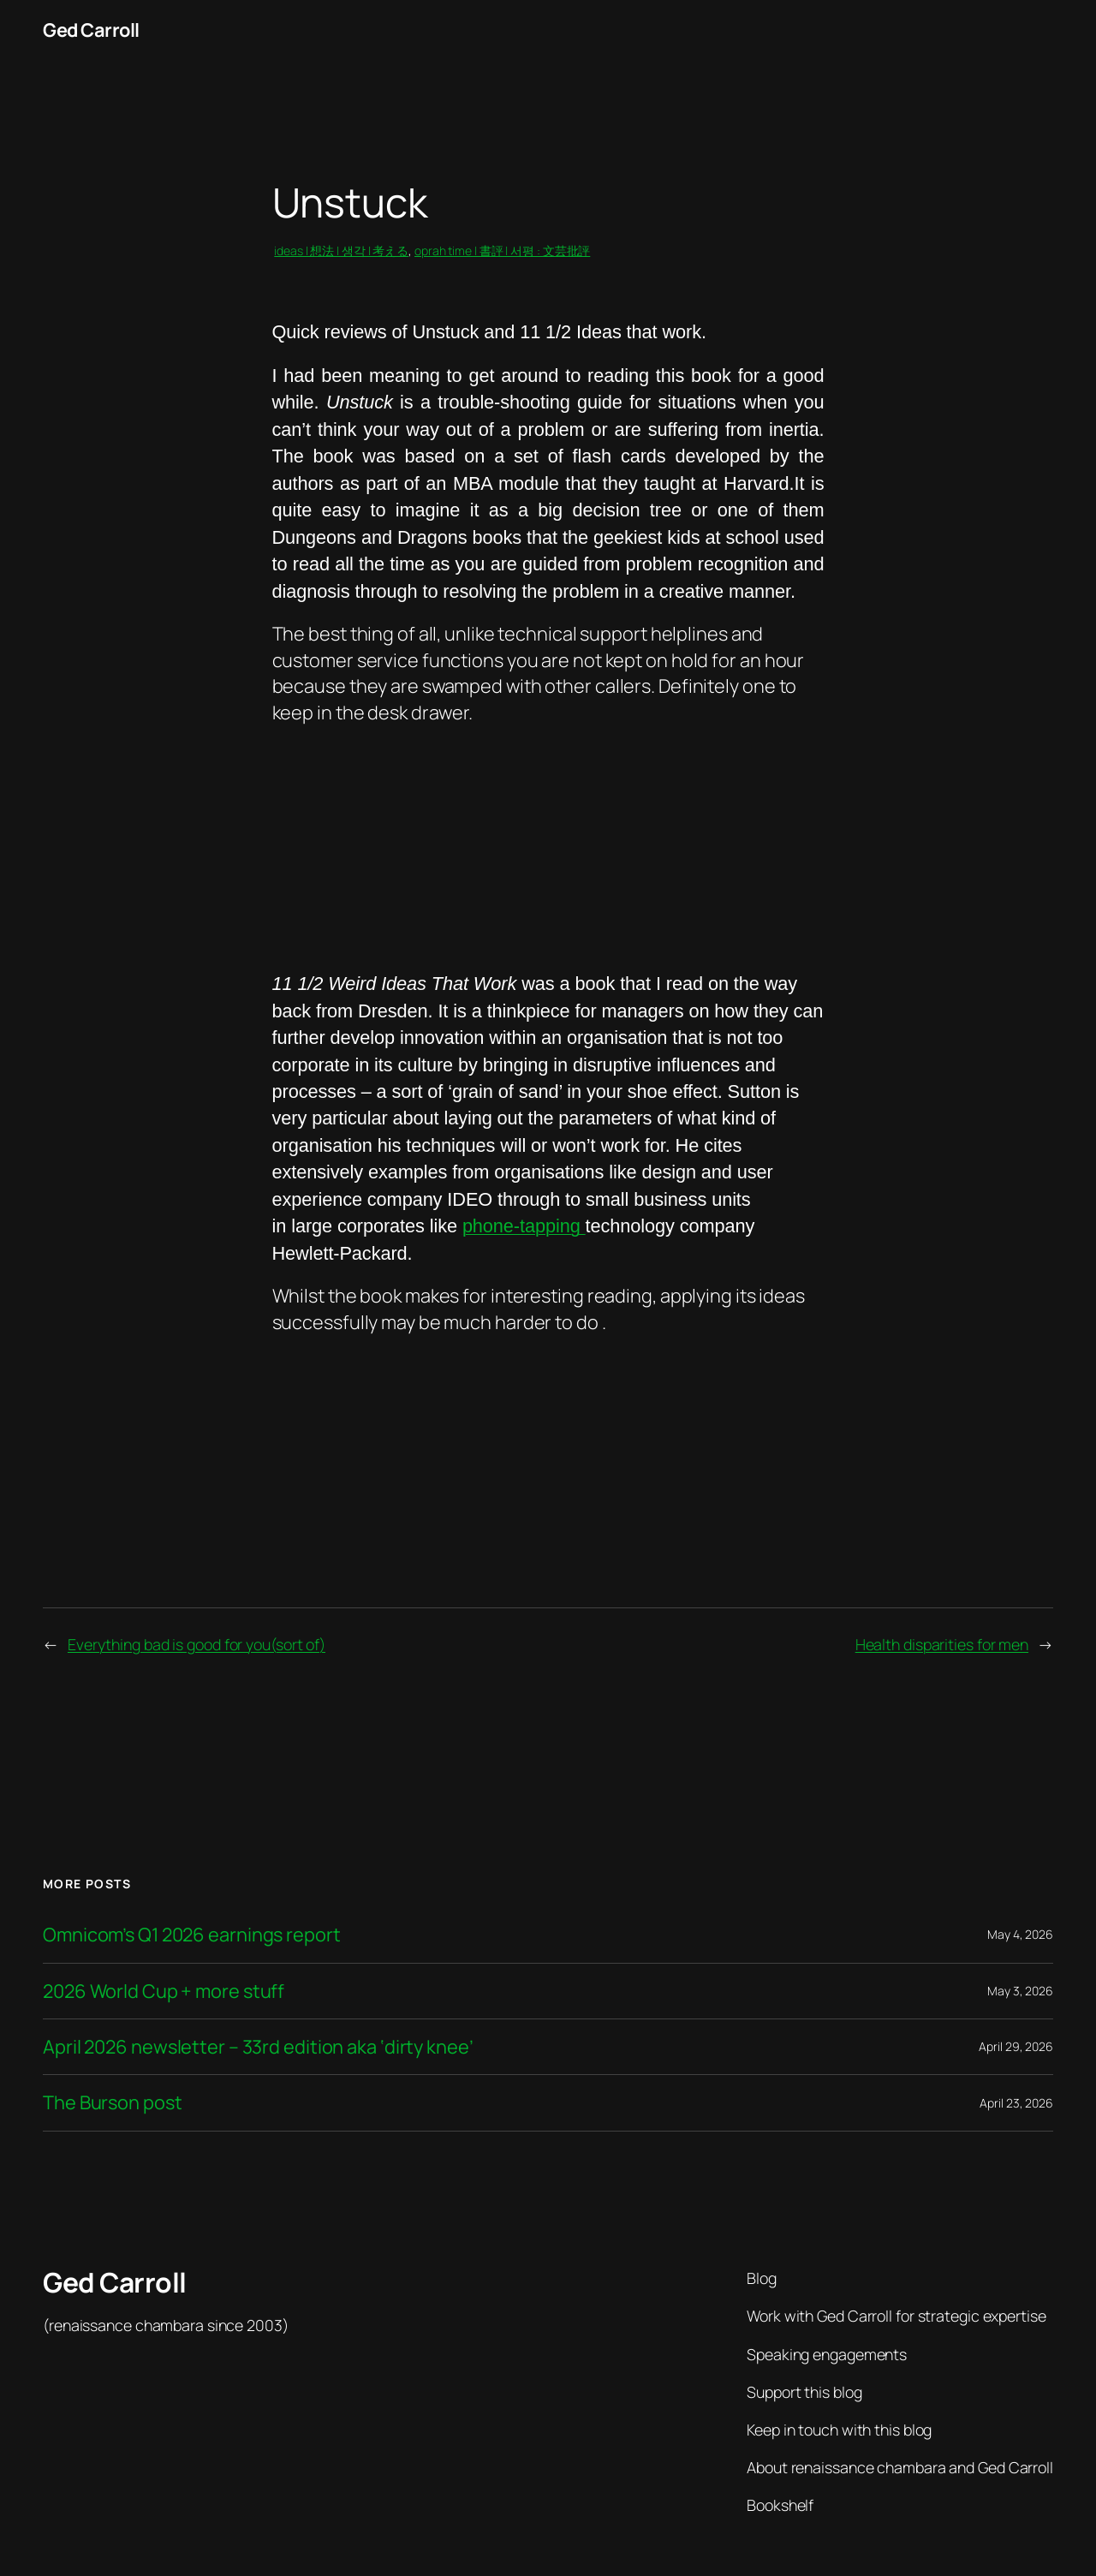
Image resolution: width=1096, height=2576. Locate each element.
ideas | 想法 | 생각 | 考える (341, 250)
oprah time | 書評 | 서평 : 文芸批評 (502, 250)
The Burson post (112, 2102)
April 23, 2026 (1016, 2103)
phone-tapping (524, 1226)
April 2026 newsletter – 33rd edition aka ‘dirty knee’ (258, 2046)
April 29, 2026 (1016, 2046)
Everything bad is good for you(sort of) (196, 1644)
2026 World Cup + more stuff (163, 1991)
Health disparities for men (941, 1644)
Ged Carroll (91, 30)
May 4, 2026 (1020, 1934)
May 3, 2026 (1020, 1991)
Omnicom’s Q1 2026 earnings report (192, 1934)
